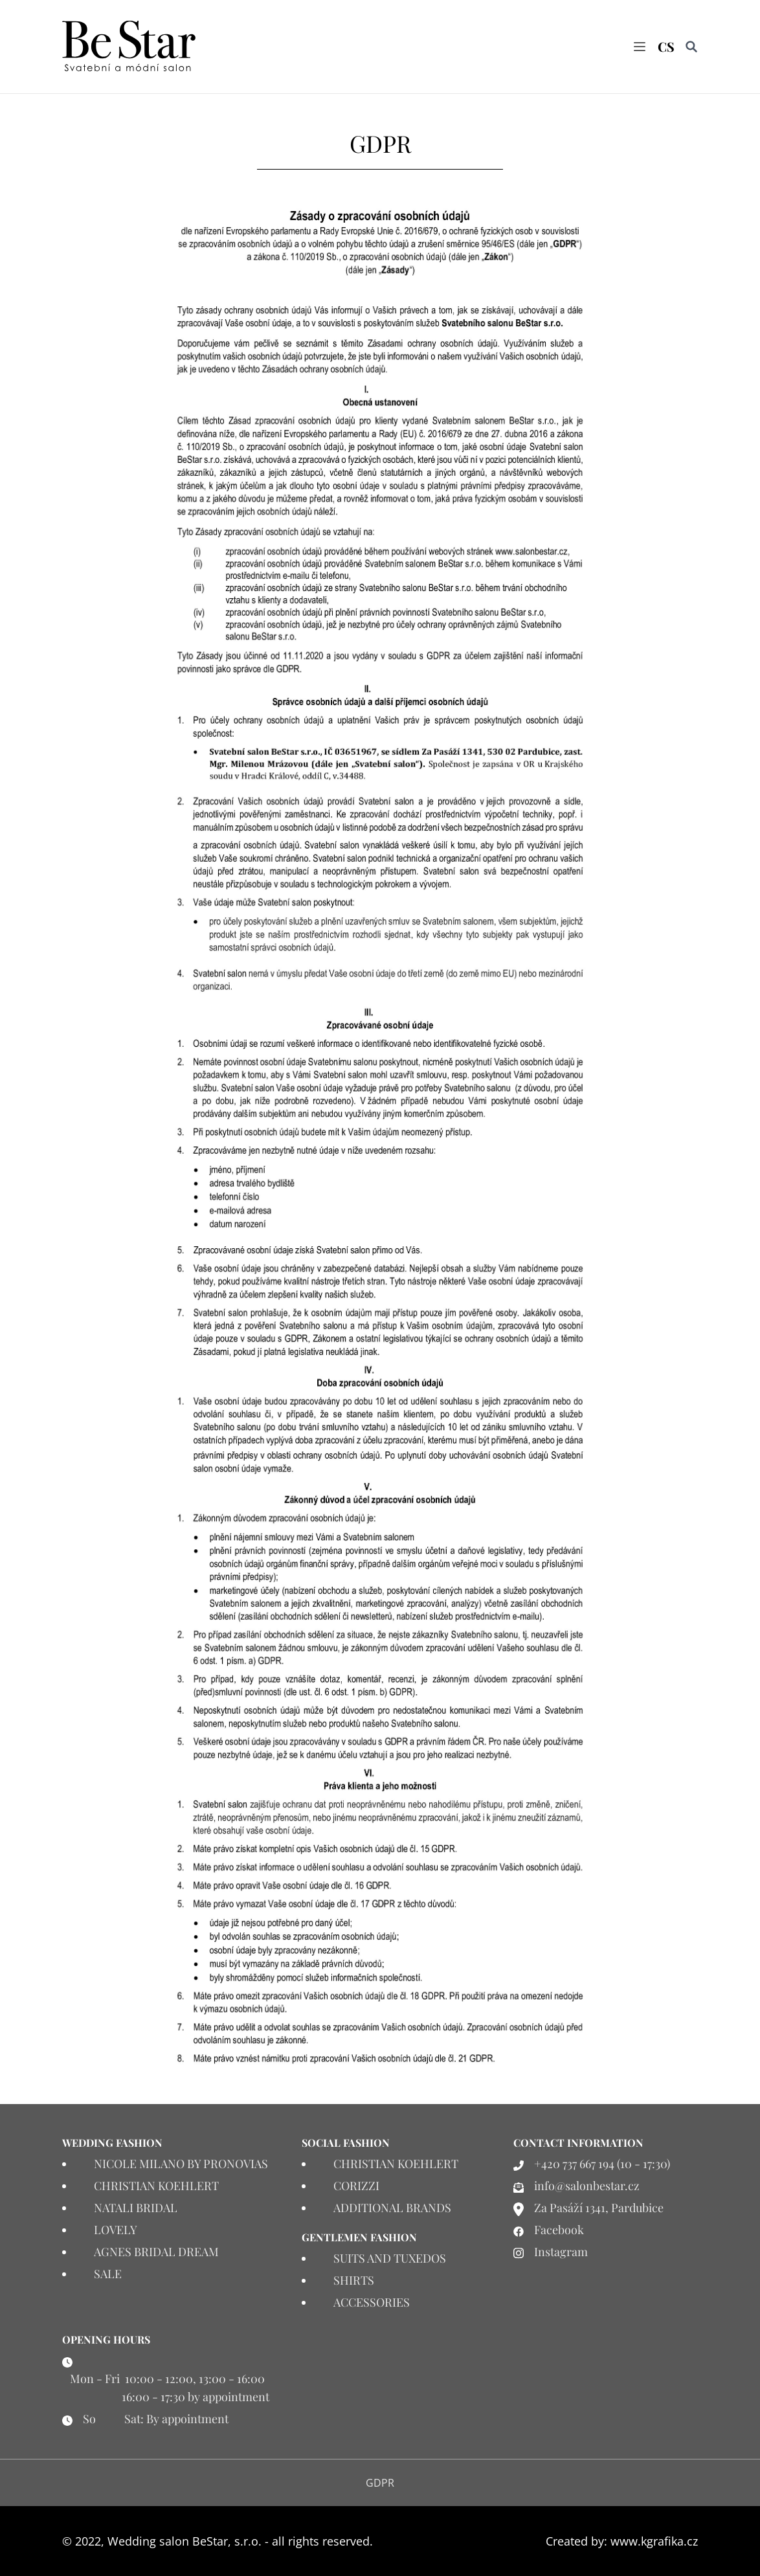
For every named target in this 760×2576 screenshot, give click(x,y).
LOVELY (115, 2229)
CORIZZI (356, 2185)
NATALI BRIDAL (135, 2207)
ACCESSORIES (371, 2302)
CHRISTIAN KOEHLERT (156, 2185)
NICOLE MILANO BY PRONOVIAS (181, 2163)
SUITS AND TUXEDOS (389, 2258)
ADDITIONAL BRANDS (392, 2207)
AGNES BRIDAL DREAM (156, 2251)
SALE (108, 2273)
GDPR (380, 2483)
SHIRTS (353, 2280)
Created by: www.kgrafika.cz (622, 2541)
